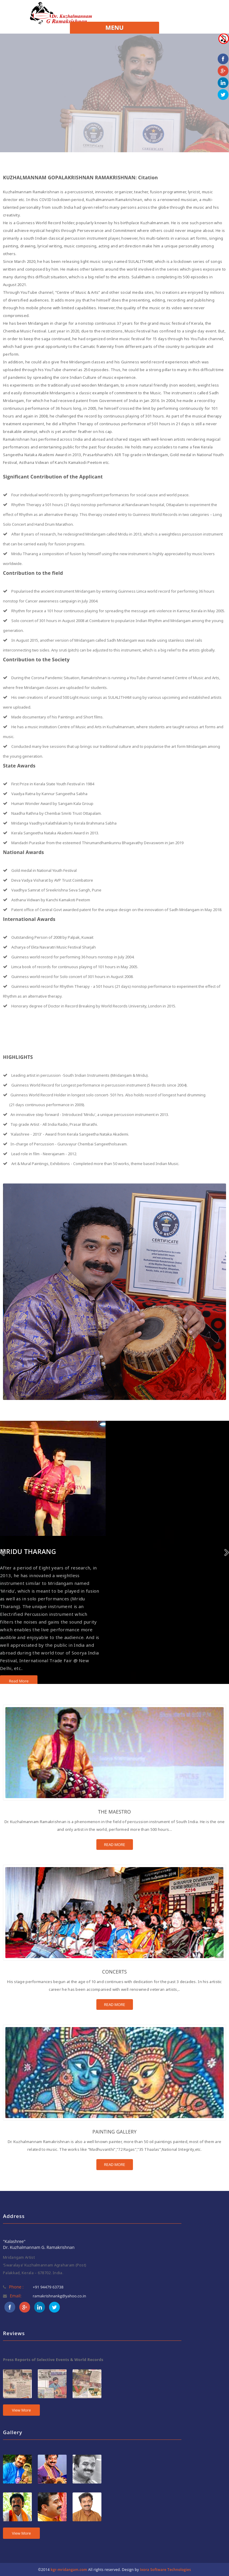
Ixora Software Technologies (165, 2569)
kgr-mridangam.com (69, 2569)
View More (21, 2410)
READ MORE (114, 1844)
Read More (19, 1681)
